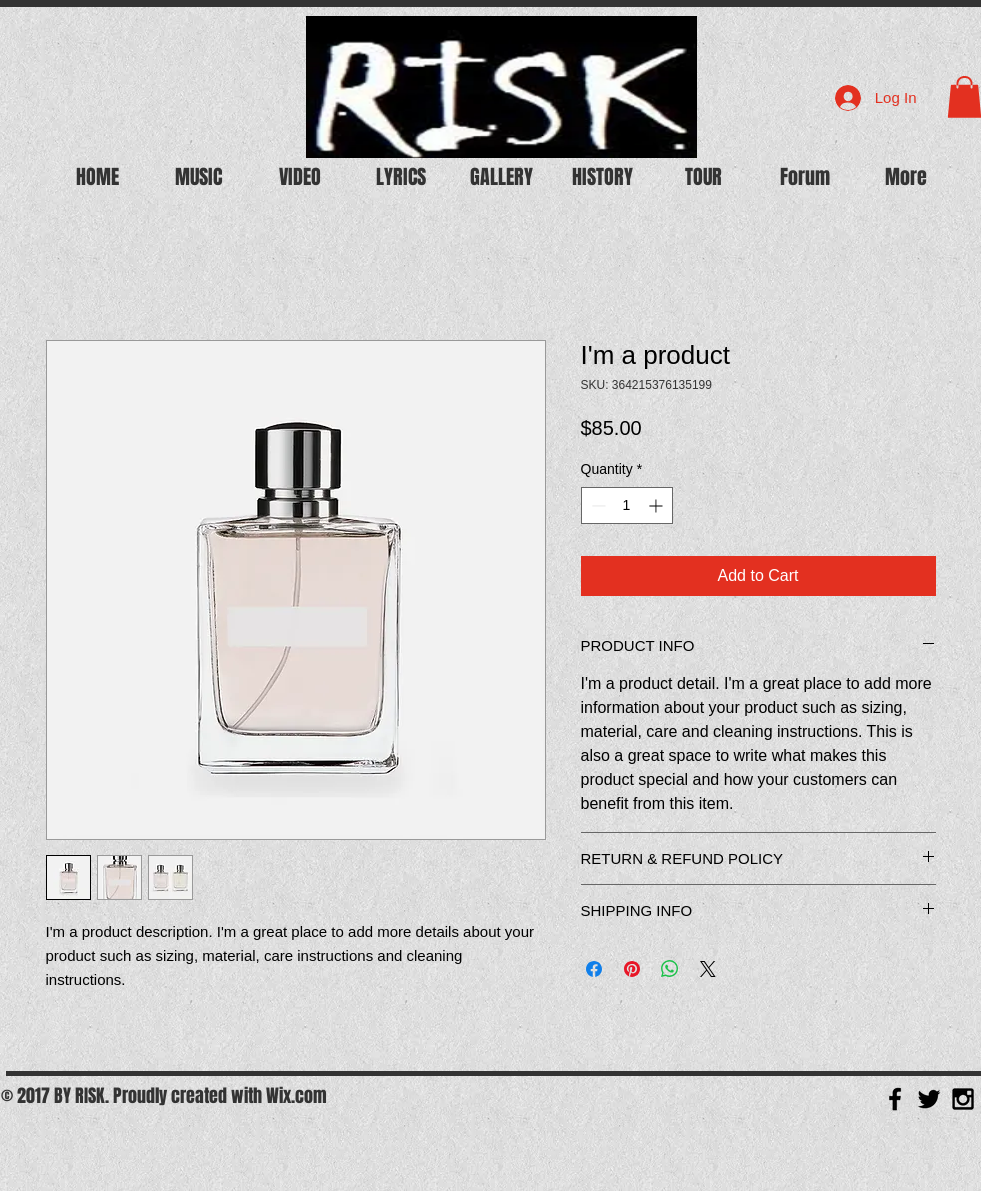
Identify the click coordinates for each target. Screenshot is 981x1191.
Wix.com (296, 1096)
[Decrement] (596, 505)
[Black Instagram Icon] (963, 1099)
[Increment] (657, 505)
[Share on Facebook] (594, 969)
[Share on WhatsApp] (670, 969)
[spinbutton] (627, 505)
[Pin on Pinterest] (632, 969)
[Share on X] (708, 969)
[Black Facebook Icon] (895, 1099)
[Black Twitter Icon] (929, 1099)
